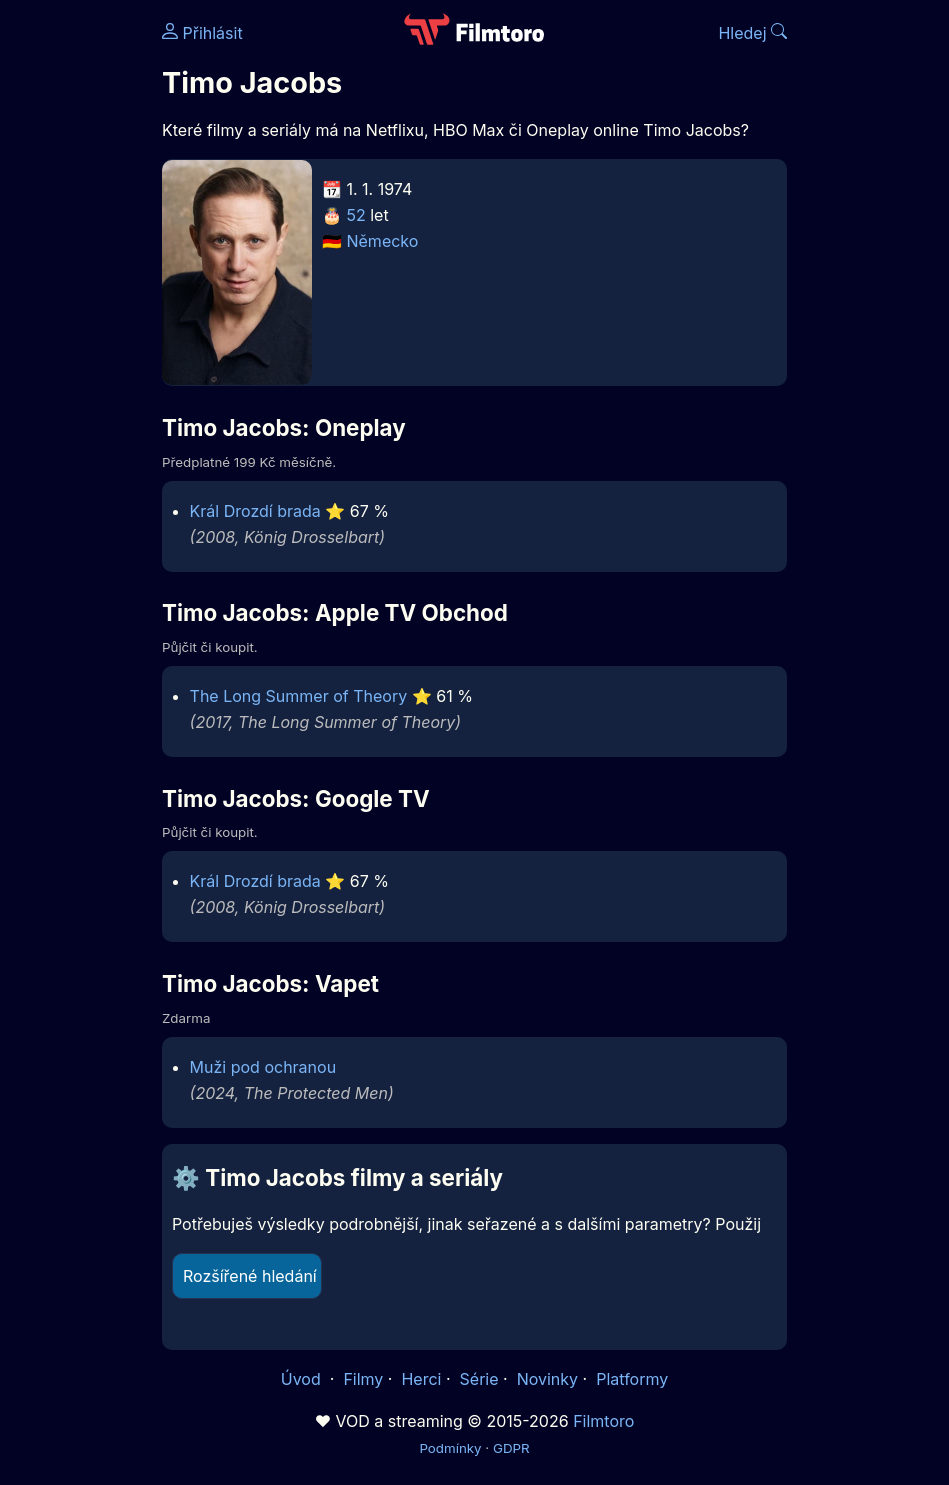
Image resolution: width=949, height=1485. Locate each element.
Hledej (752, 33)
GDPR (511, 1448)
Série (479, 1379)
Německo (382, 241)
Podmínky (450, 1448)
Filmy (363, 1379)
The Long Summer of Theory (299, 696)
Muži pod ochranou (263, 1067)
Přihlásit (202, 33)
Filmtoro (603, 1421)
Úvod (303, 1379)
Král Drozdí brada (255, 511)
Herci (421, 1379)
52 (355, 215)
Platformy (632, 1379)
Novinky (547, 1379)
